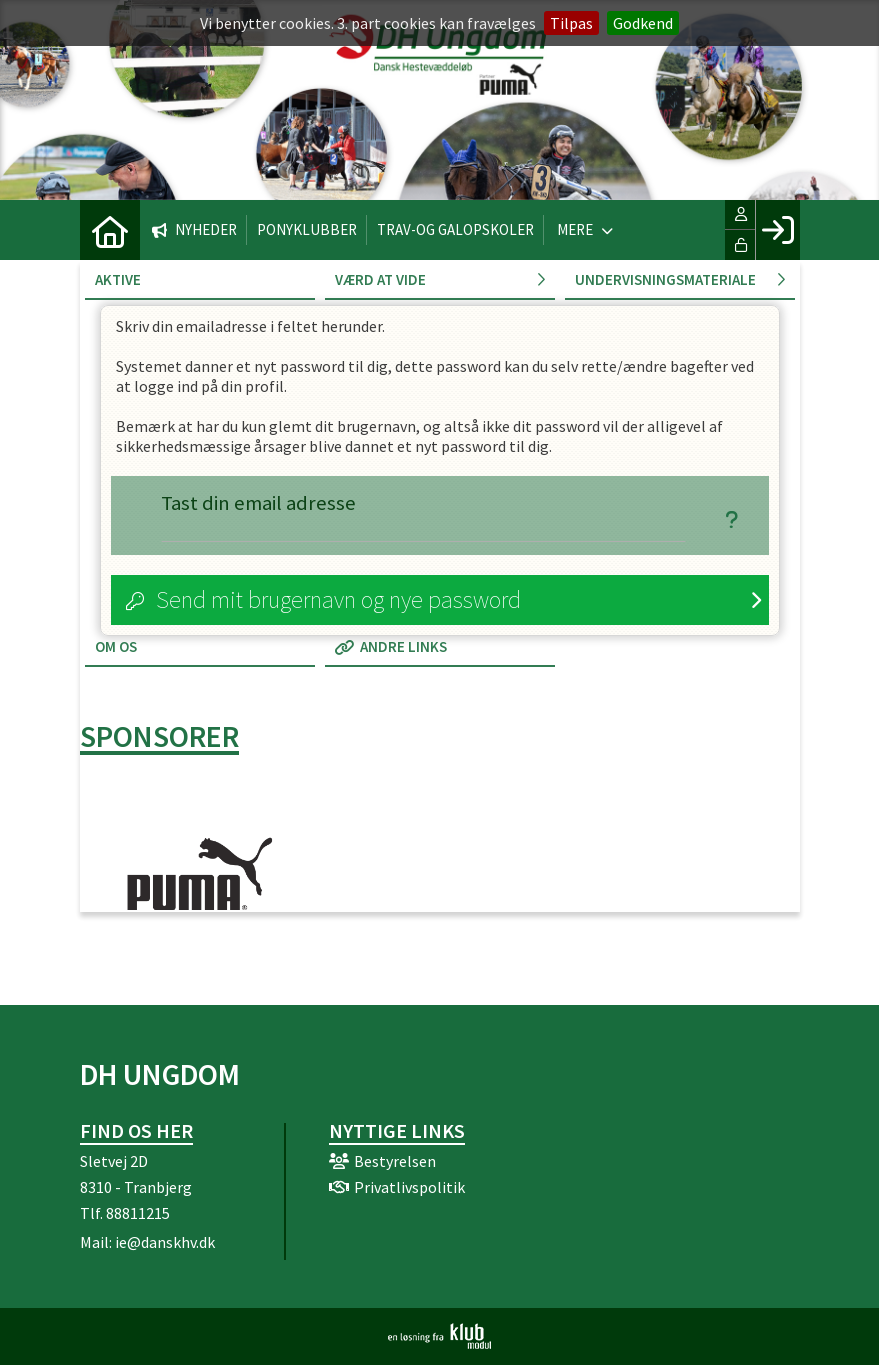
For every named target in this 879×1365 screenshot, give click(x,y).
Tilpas (571, 23)
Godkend (643, 23)
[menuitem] (110, 230)
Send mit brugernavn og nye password (338, 599)
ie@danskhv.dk (165, 1242)
